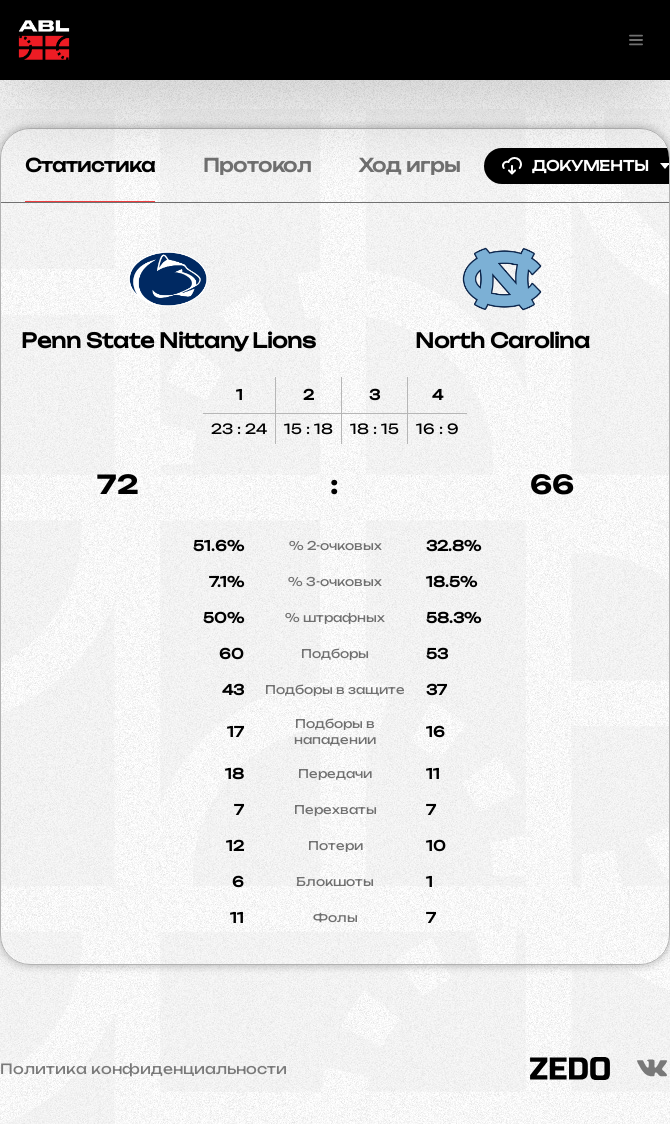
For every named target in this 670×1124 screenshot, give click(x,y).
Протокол (257, 165)
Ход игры (409, 165)
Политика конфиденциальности (143, 1069)
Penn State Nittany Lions (168, 340)
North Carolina (502, 340)
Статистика (90, 165)
